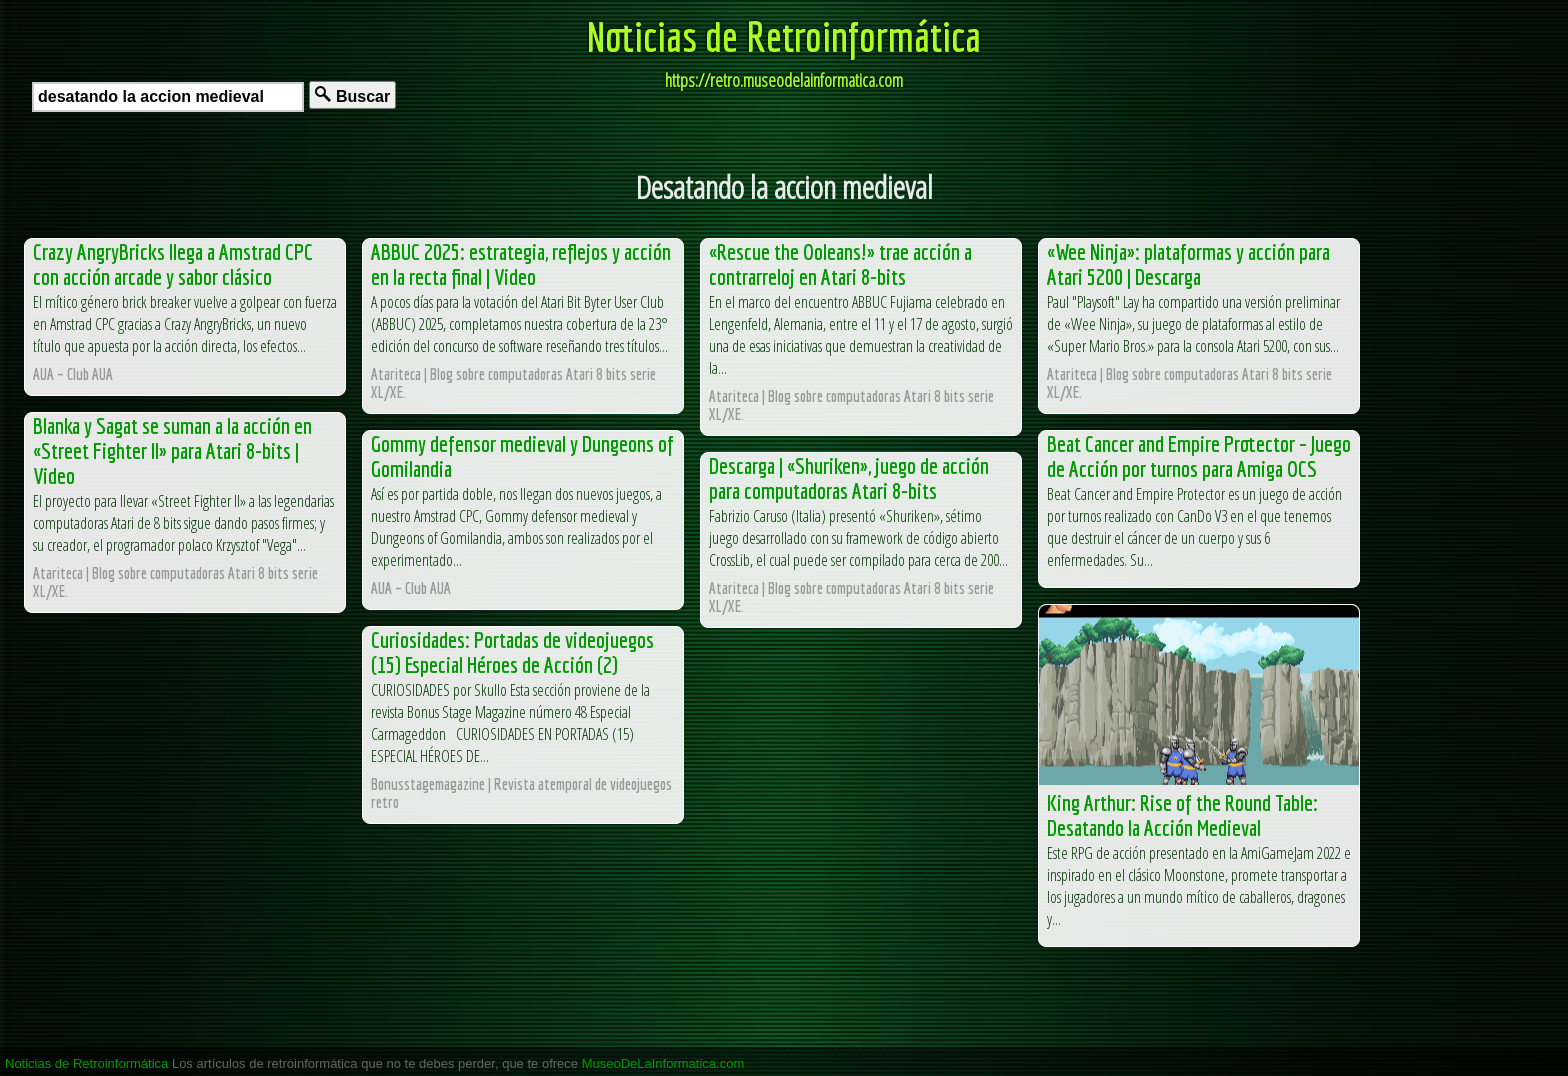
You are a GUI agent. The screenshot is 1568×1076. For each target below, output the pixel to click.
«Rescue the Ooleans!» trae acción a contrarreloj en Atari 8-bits (840, 264)
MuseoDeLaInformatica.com (663, 1063)
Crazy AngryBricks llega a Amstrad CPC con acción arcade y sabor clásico (173, 264)
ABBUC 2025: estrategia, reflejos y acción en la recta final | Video (521, 264)
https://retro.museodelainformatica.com (784, 80)
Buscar (352, 95)
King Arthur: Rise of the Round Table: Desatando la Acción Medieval (1182, 815)
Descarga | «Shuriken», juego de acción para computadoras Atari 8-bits (849, 478)
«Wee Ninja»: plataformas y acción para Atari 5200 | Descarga (1188, 264)
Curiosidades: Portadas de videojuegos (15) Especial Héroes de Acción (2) (512, 652)
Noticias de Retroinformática (784, 36)
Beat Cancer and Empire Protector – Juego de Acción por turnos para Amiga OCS (1199, 456)
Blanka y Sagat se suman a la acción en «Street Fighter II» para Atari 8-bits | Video (172, 450)
